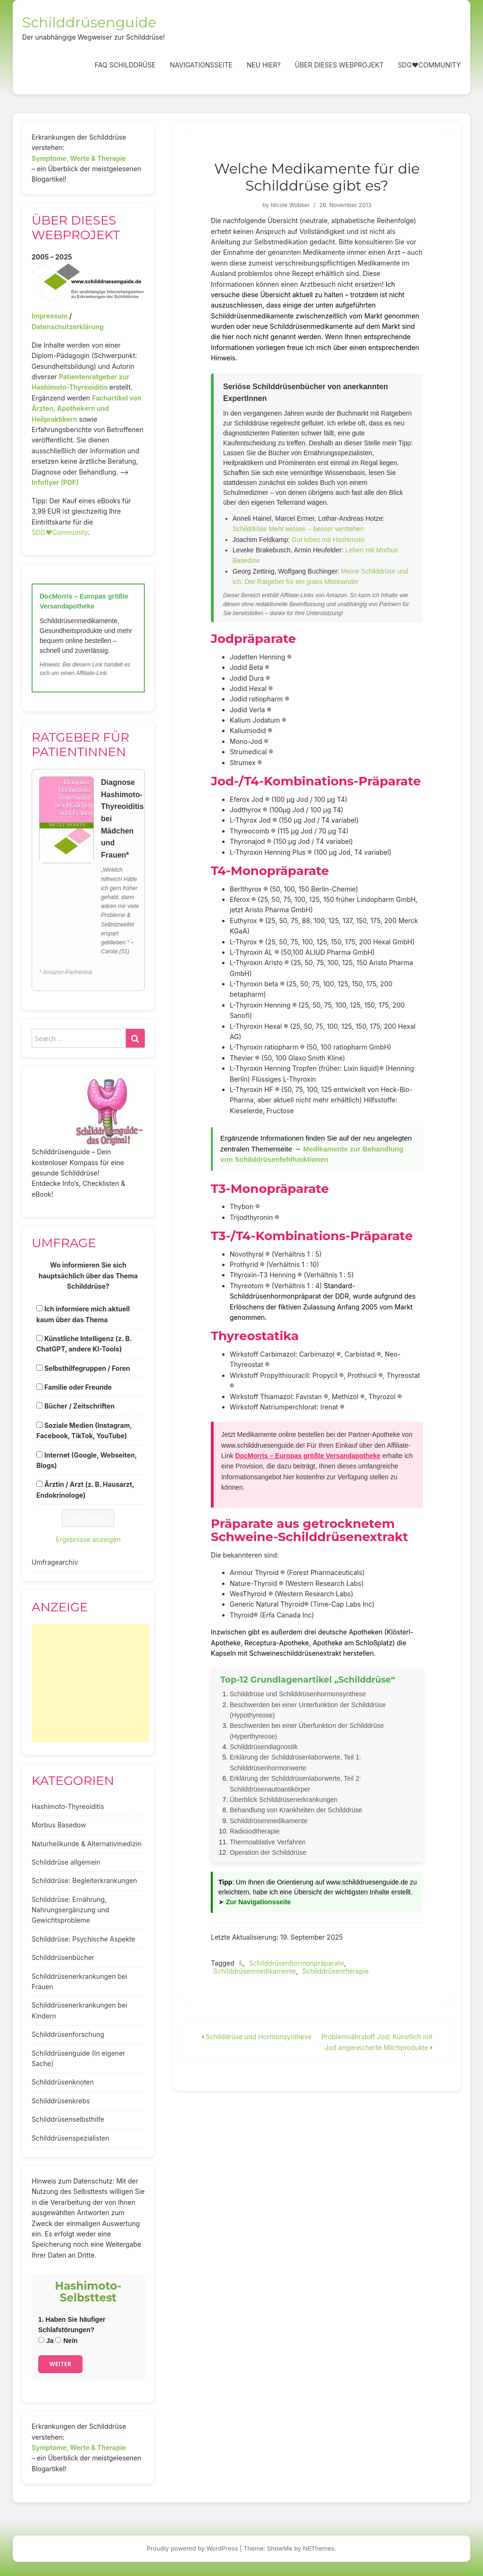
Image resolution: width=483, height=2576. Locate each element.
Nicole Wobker (290, 204)
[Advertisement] (91, 1683)
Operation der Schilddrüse (268, 1852)
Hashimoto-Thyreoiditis (68, 1806)
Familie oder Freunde (78, 1387)
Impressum (49, 316)
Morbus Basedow (59, 1825)
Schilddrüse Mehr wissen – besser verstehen (298, 529)
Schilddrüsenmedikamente (269, 1821)
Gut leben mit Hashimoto (327, 539)
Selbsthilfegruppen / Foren (87, 1368)
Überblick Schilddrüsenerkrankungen (284, 1799)
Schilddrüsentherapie (335, 1971)
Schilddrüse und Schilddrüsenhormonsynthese (298, 1694)
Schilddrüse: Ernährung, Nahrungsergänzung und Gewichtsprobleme (70, 1910)
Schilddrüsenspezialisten (70, 2138)
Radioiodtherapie (255, 1831)
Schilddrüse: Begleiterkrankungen (84, 1880)
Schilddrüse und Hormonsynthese (256, 2037)
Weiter (60, 2364)
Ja (45, 2340)
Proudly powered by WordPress (192, 2548)
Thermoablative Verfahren (268, 1842)
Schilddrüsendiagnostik (264, 1747)
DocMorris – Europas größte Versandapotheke (308, 1455)
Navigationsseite (201, 65)
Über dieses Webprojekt (339, 65)
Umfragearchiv (55, 1562)
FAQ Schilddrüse (125, 65)
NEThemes (318, 2548)
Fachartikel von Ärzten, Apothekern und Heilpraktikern (87, 408)
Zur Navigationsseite (258, 1902)
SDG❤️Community (429, 65)
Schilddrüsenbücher (63, 1957)
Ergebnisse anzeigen (88, 1539)
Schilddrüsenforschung (68, 2034)
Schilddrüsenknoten (63, 2082)
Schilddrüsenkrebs (61, 2101)
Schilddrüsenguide (89, 22)
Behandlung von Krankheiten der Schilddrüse (296, 1810)
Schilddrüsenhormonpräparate (296, 1963)
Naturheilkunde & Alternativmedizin (87, 1844)
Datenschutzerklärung (68, 327)
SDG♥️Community (60, 532)
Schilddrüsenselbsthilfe (68, 2119)
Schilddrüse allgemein (66, 1862)
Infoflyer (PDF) (55, 482)
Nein (66, 2340)
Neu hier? (264, 65)
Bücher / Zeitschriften (79, 1406)
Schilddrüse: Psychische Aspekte (83, 1939)
